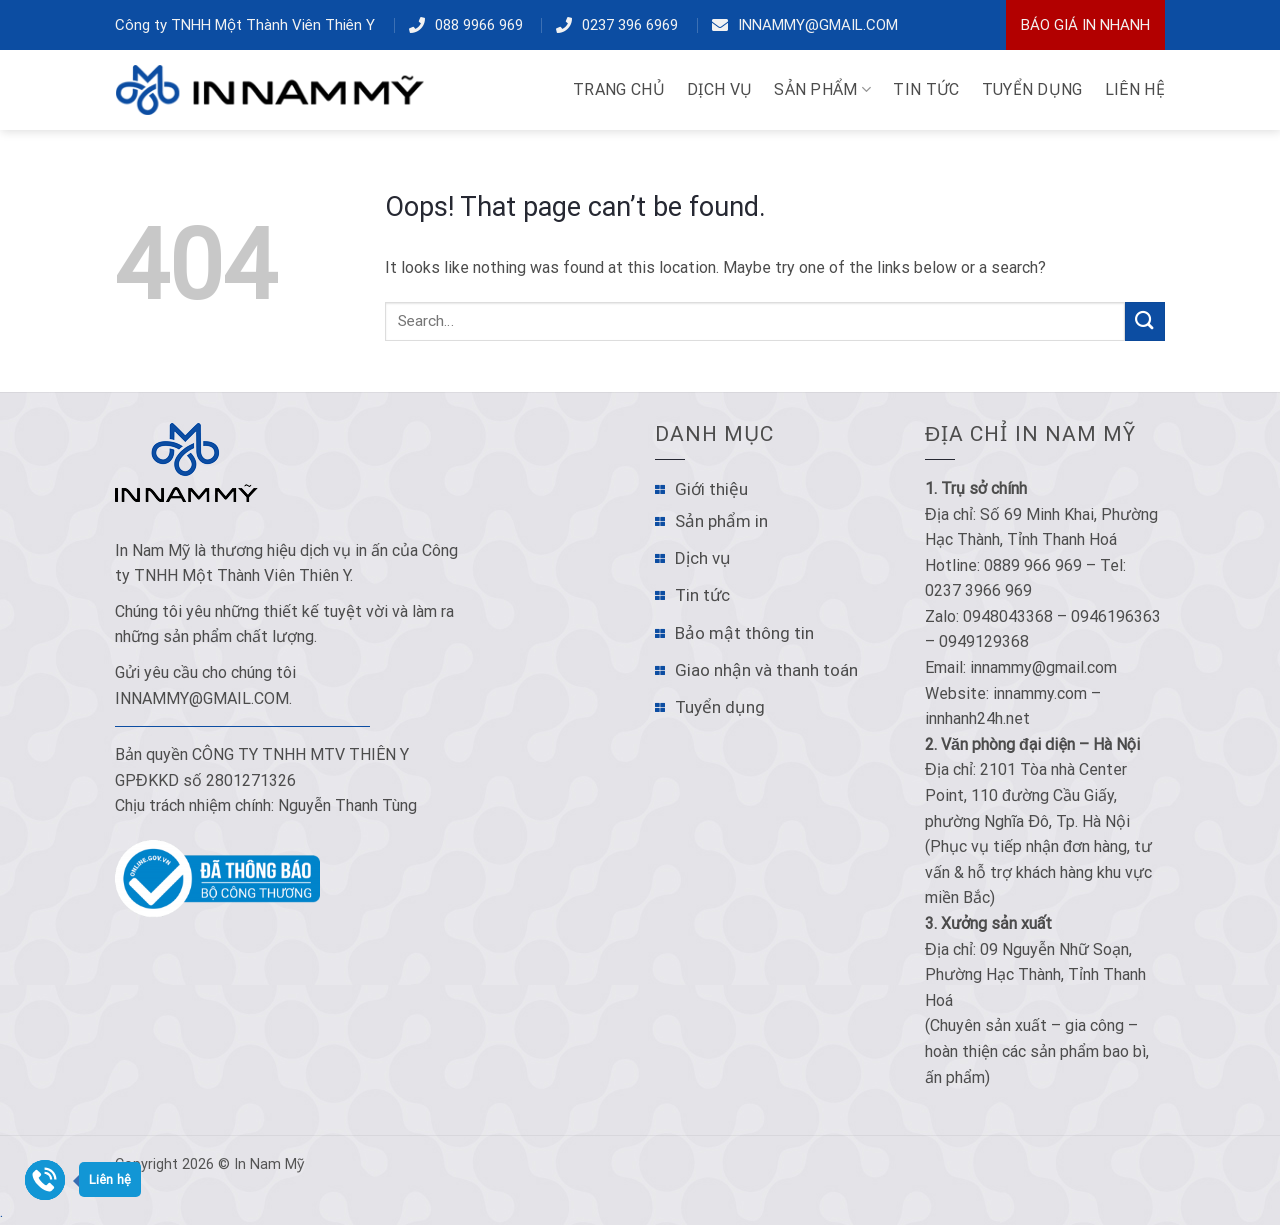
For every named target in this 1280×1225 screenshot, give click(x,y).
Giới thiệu (711, 489)
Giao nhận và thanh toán (766, 670)
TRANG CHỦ (619, 89)
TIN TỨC (926, 89)
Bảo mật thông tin (744, 633)
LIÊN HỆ (1135, 89)
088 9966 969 (479, 25)
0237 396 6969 (630, 25)
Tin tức (702, 595)
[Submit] (1145, 321)
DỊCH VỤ (719, 89)
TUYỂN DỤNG (1032, 89)
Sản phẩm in (721, 521)
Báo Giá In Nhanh (1085, 25)
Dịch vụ (703, 558)
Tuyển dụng (720, 707)
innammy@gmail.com (818, 25)
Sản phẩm (822, 90)
